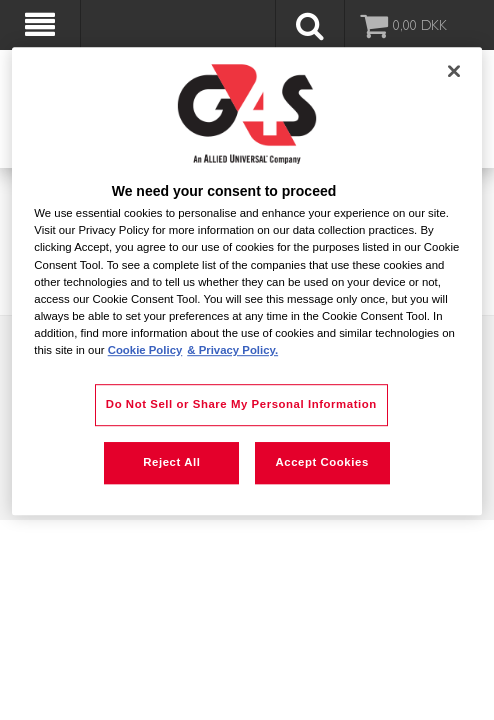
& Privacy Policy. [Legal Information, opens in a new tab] (232, 350)
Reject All (171, 462)
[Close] (454, 71)
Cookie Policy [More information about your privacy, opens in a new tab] (145, 350)
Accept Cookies (321, 462)
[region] (246, 281)
